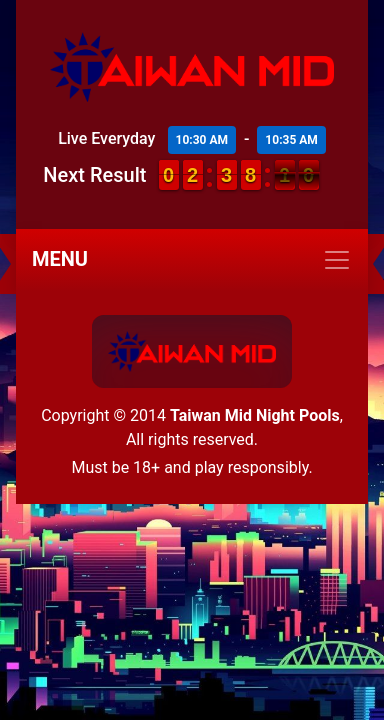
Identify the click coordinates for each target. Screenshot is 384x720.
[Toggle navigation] (192, 260)
